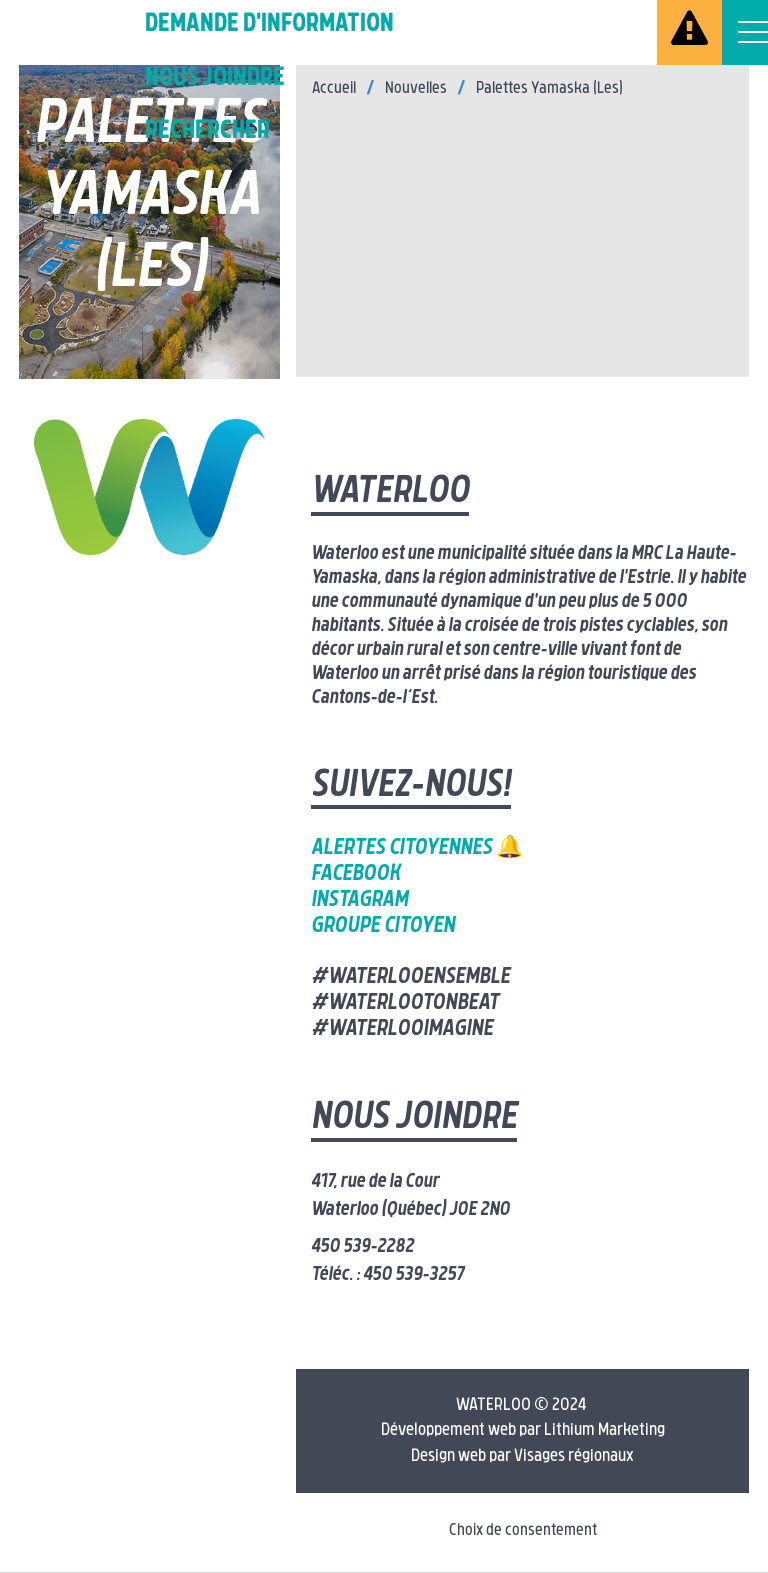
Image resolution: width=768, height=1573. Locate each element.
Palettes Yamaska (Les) (549, 89)
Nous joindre (215, 78)
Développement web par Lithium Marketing (523, 1430)
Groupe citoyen (383, 926)
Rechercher (207, 131)
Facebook (355, 874)
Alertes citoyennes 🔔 (417, 848)
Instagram (359, 900)
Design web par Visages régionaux (522, 1456)
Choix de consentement (523, 1531)
